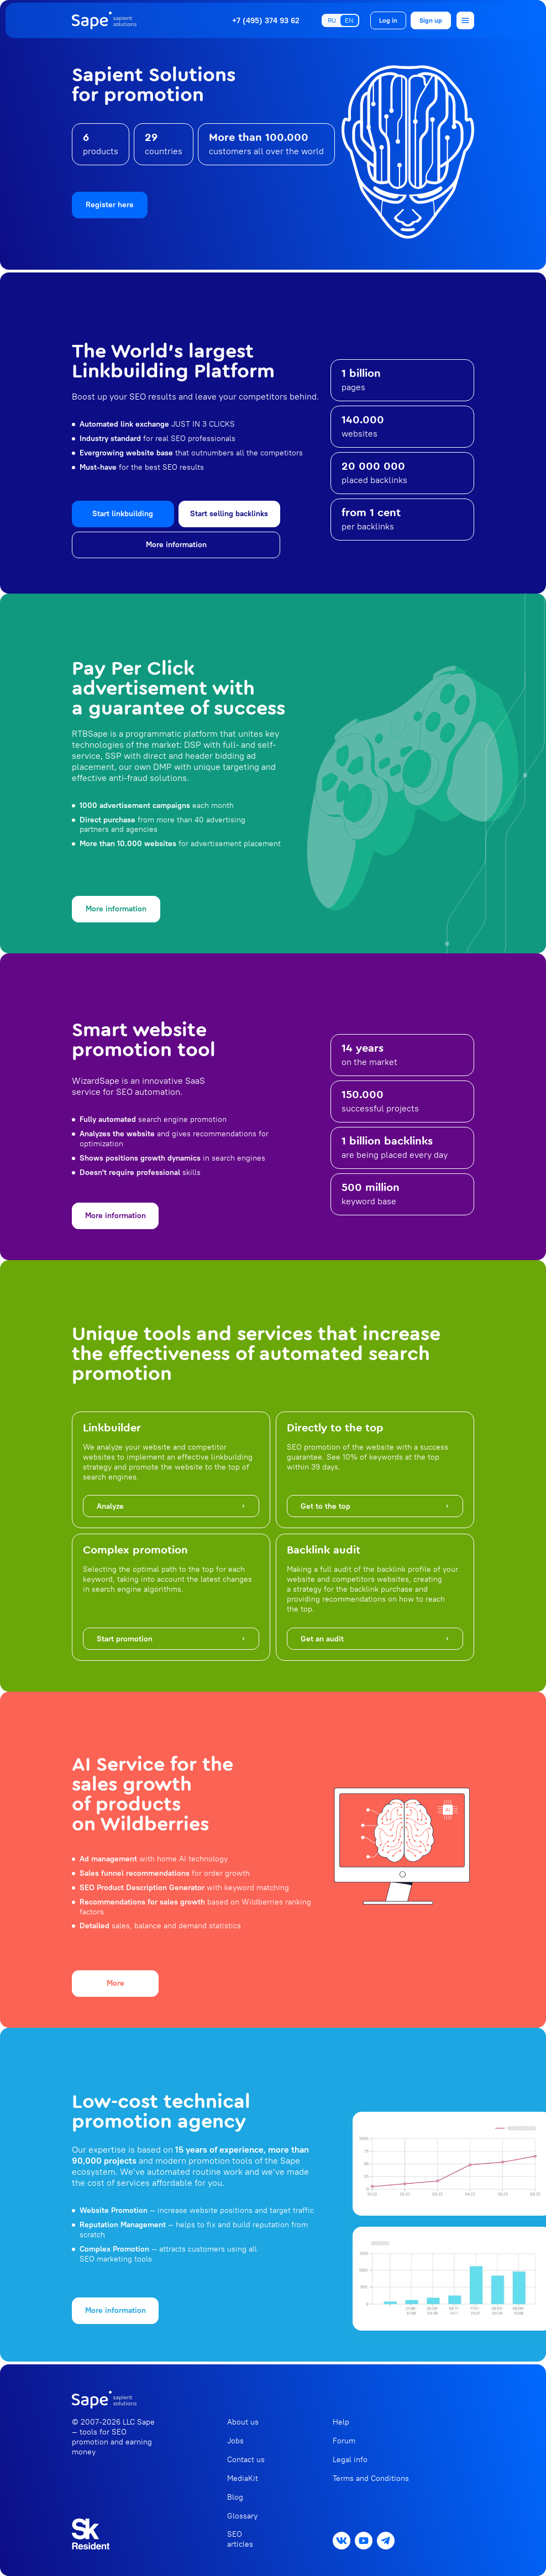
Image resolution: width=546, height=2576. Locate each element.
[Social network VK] (341, 2540)
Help (341, 2422)
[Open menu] (465, 20)
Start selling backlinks (229, 513)
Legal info (350, 2459)
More (115, 1983)
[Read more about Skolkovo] (90, 2534)
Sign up (430, 20)
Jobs (235, 2441)
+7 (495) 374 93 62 (266, 20)
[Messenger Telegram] (386, 2540)
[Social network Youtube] (363, 2540)
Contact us (246, 2459)
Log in (388, 20)
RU (332, 20)
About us (243, 2422)
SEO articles (240, 2539)
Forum (344, 2441)
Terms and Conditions (371, 2478)
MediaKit (242, 2478)
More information (176, 544)
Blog (235, 2497)
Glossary (242, 2516)
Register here (110, 204)
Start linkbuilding (122, 513)
